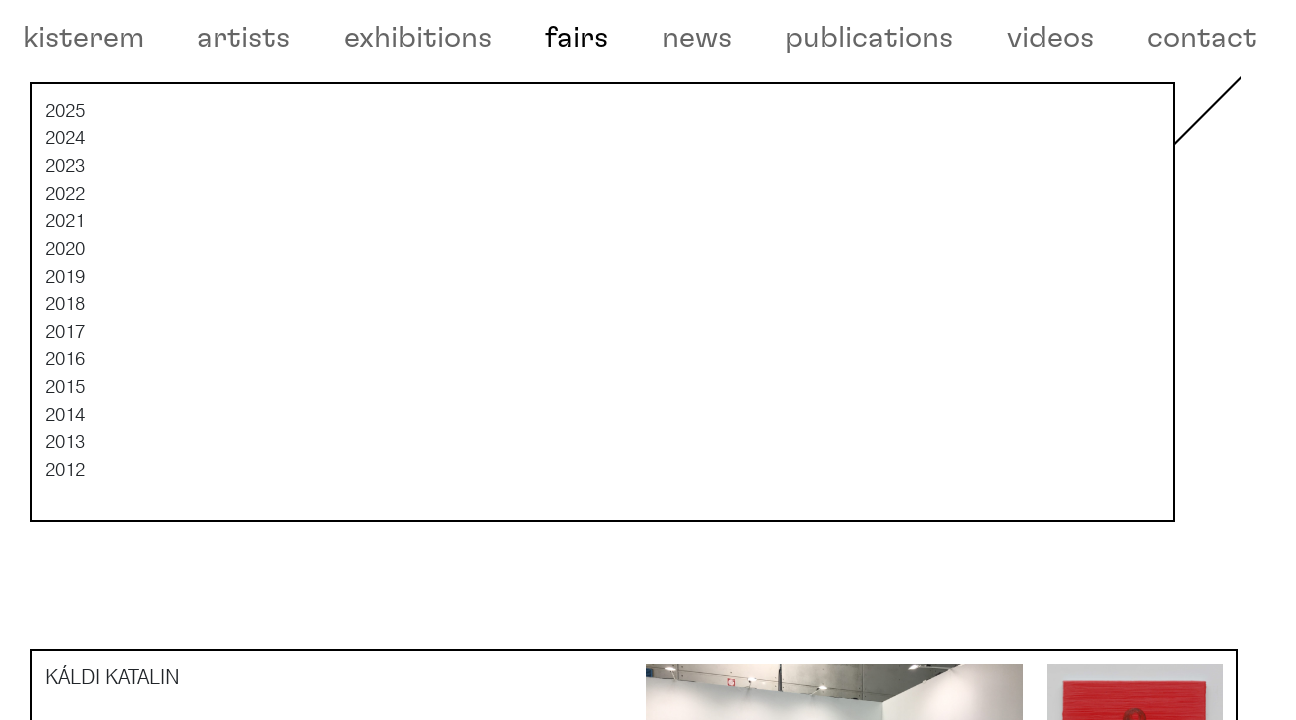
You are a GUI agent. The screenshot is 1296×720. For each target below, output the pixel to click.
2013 (65, 502)
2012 (65, 529)
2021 (65, 281)
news (697, 38)
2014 (65, 474)
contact (1202, 38)
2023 (65, 226)
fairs (576, 38)
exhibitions (418, 38)
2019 (65, 336)
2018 (65, 364)
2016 (65, 419)
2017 (65, 391)
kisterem (83, 38)
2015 (65, 447)
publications (869, 38)
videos (1050, 38)
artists (243, 38)
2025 (65, 171)
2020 (65, 309)
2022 (65, 253)
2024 (65, 198)
